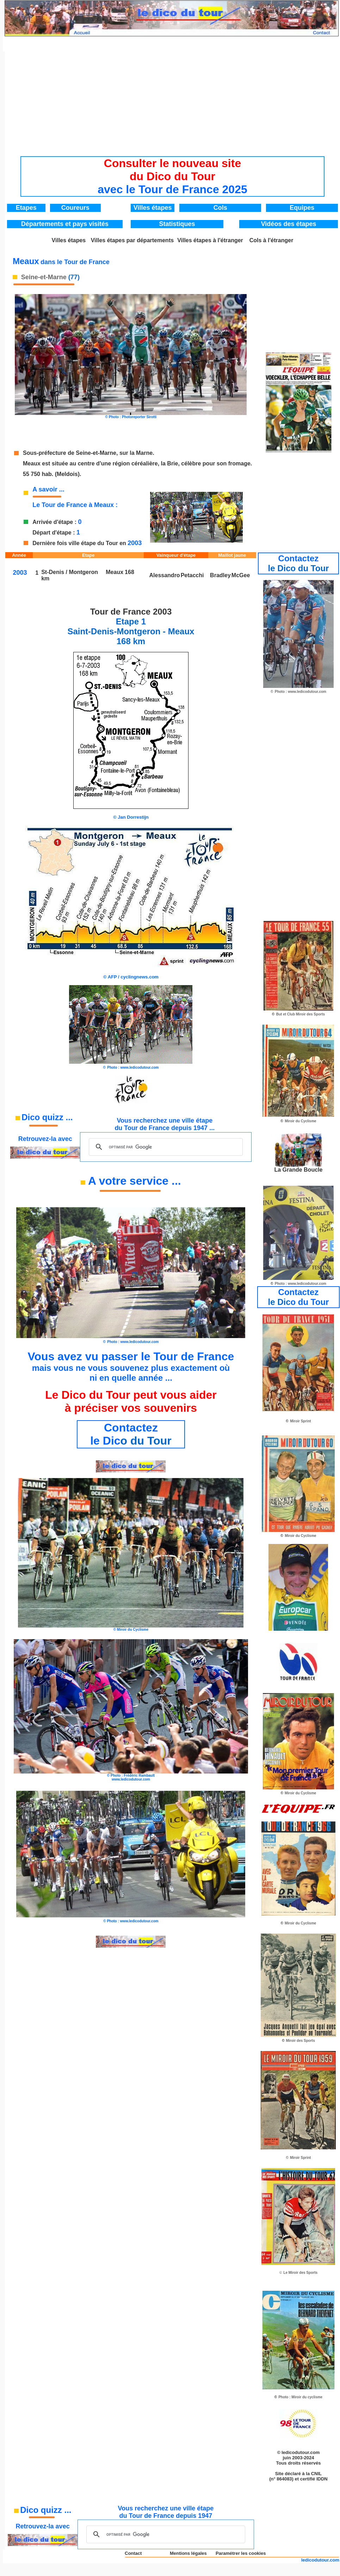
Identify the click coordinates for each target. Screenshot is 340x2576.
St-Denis (52, 572)
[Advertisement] (172, 101)
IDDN (322, 2479)
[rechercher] (164, 1147)
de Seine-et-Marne (92, 453)
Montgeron (83, 572)
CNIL (316, 2473)
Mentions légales (188, 2553)
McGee (240, 575)
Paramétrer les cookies (241, 2553)
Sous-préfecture (44, 453)
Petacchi (192, 575)
